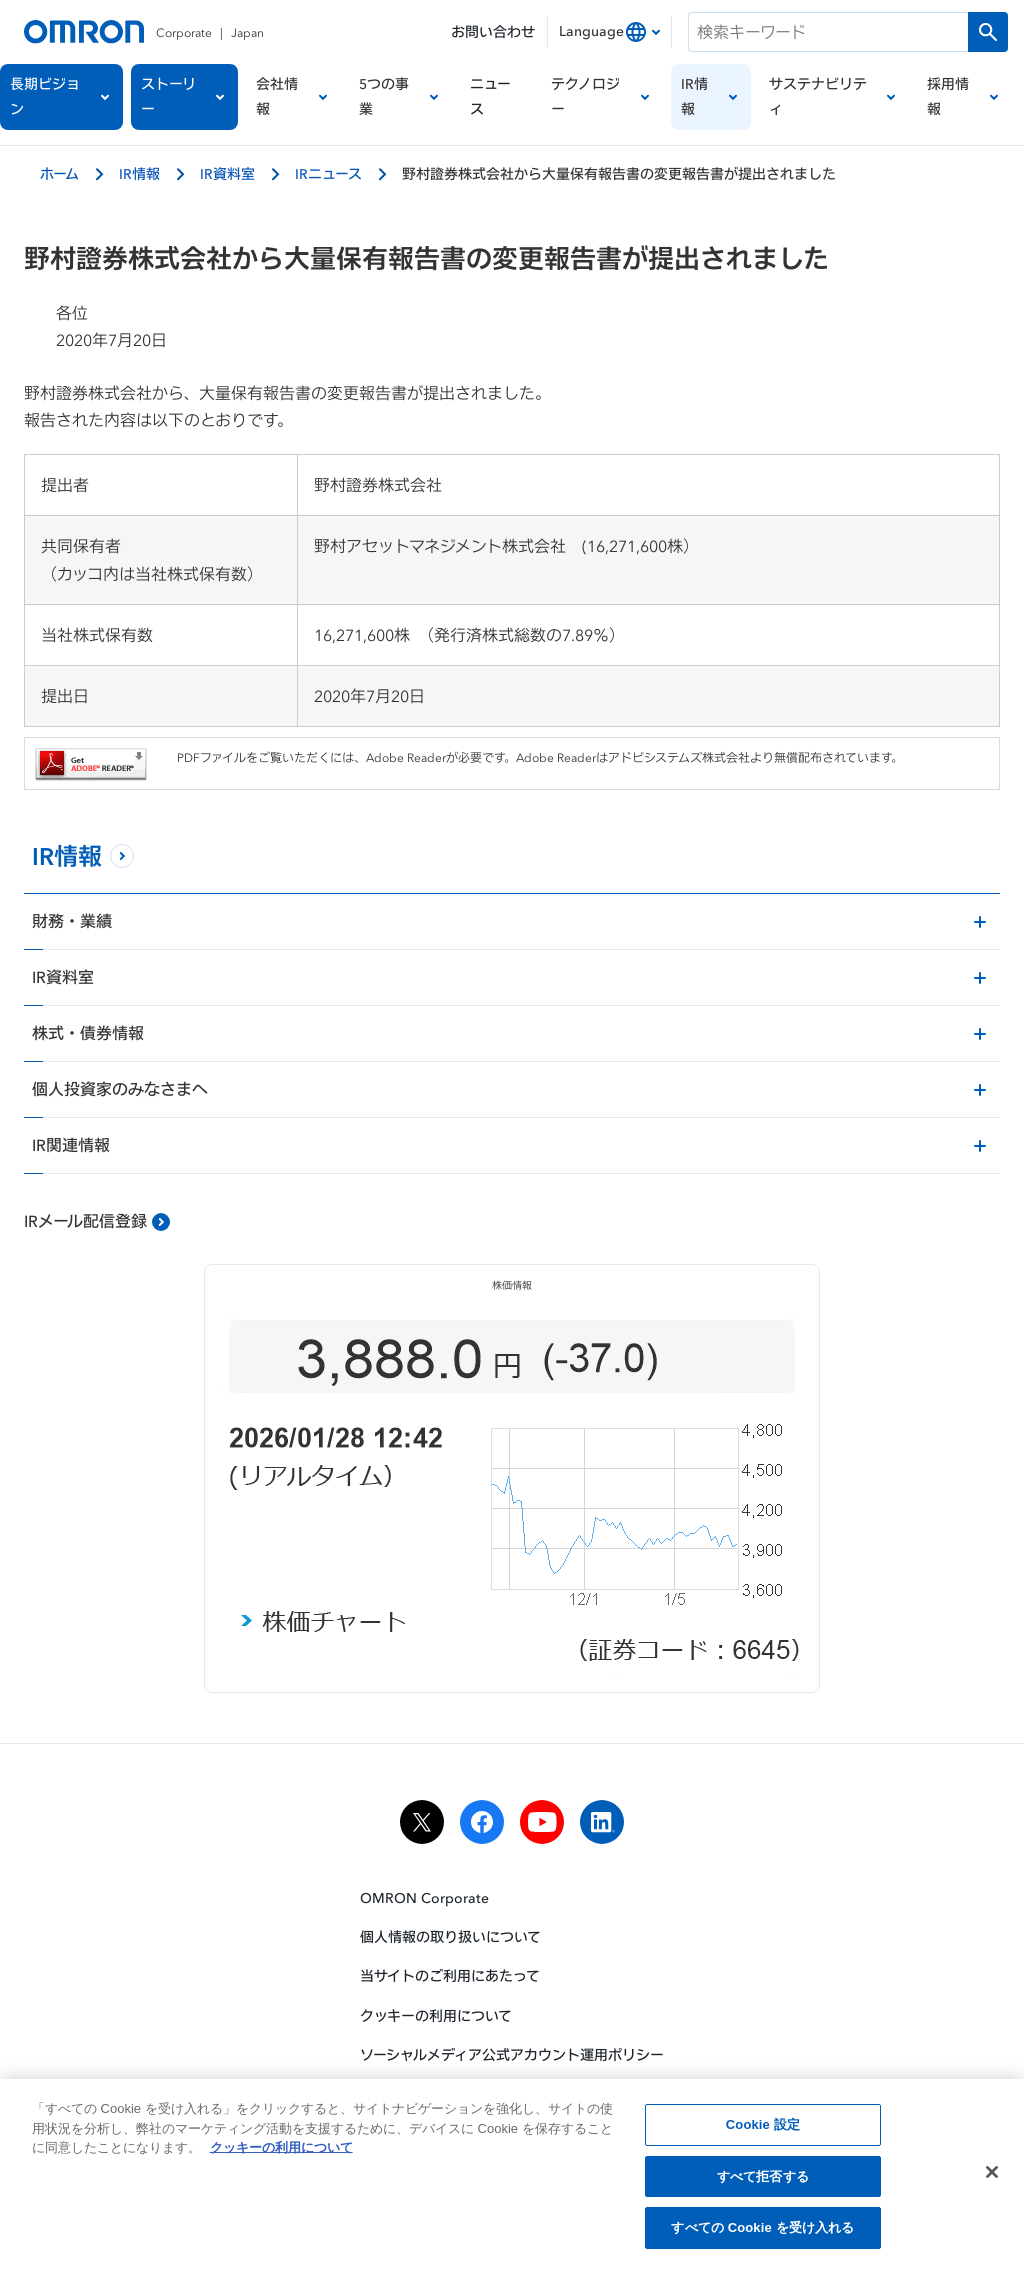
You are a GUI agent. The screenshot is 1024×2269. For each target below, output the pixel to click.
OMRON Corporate (424, 1898)
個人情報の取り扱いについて (450, 1938)
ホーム (59, 173)
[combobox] (609, 32)
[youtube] (542, 1823)
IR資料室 (227, 173)
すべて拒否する (763, 2182)
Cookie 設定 (763, 2130)
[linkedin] (602, 1823)
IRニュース (328, 173)
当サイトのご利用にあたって (450, 1977)
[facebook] (482, 1823)
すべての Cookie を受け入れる (762, 2234)
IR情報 (139, 173)
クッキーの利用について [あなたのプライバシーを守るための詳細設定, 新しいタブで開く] (281, 2153)
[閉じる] (992, 2178)
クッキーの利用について (436, 2016)
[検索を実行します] (988, 32)
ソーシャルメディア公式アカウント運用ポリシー (512, 2055)
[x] (422, 1823)
